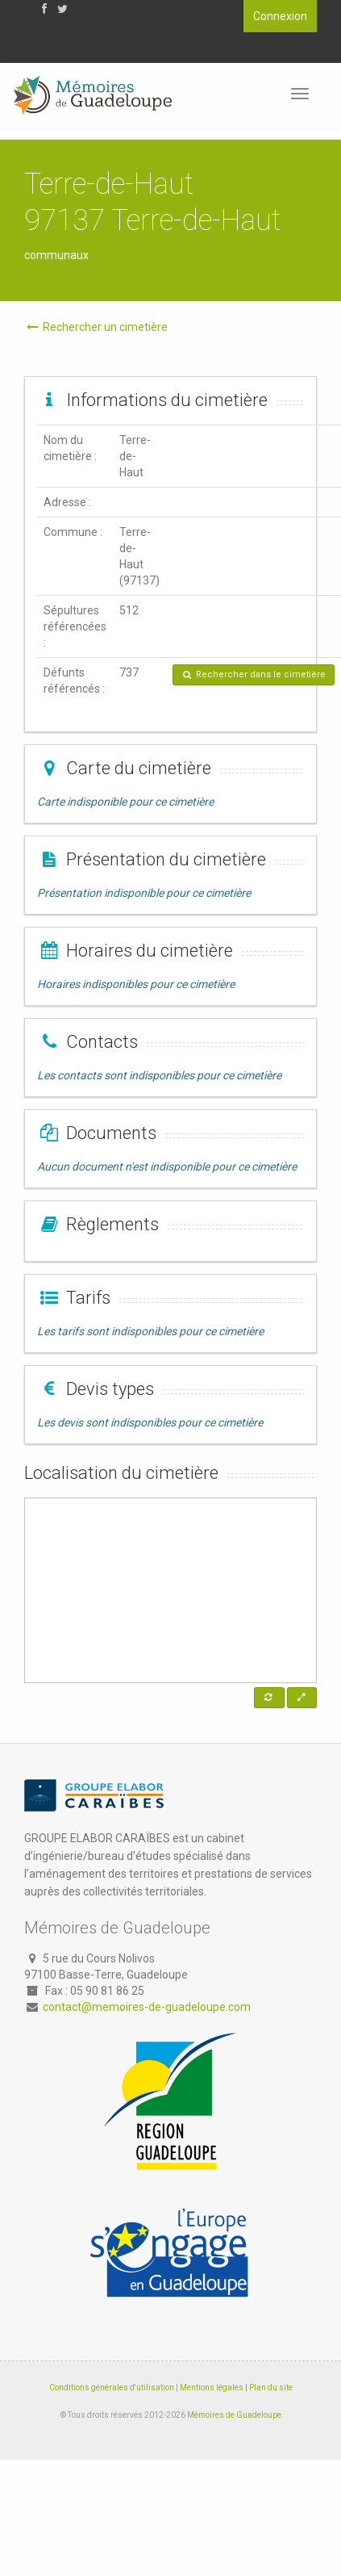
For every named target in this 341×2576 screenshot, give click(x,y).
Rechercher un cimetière (96, 326)
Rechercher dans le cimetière (253, 674)
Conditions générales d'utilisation (111, 2387)
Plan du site (271, 2387)
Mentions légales (211, 2387)
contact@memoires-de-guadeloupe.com (147, 2006)
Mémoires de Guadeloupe (234, 2415)
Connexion (280, 16)
